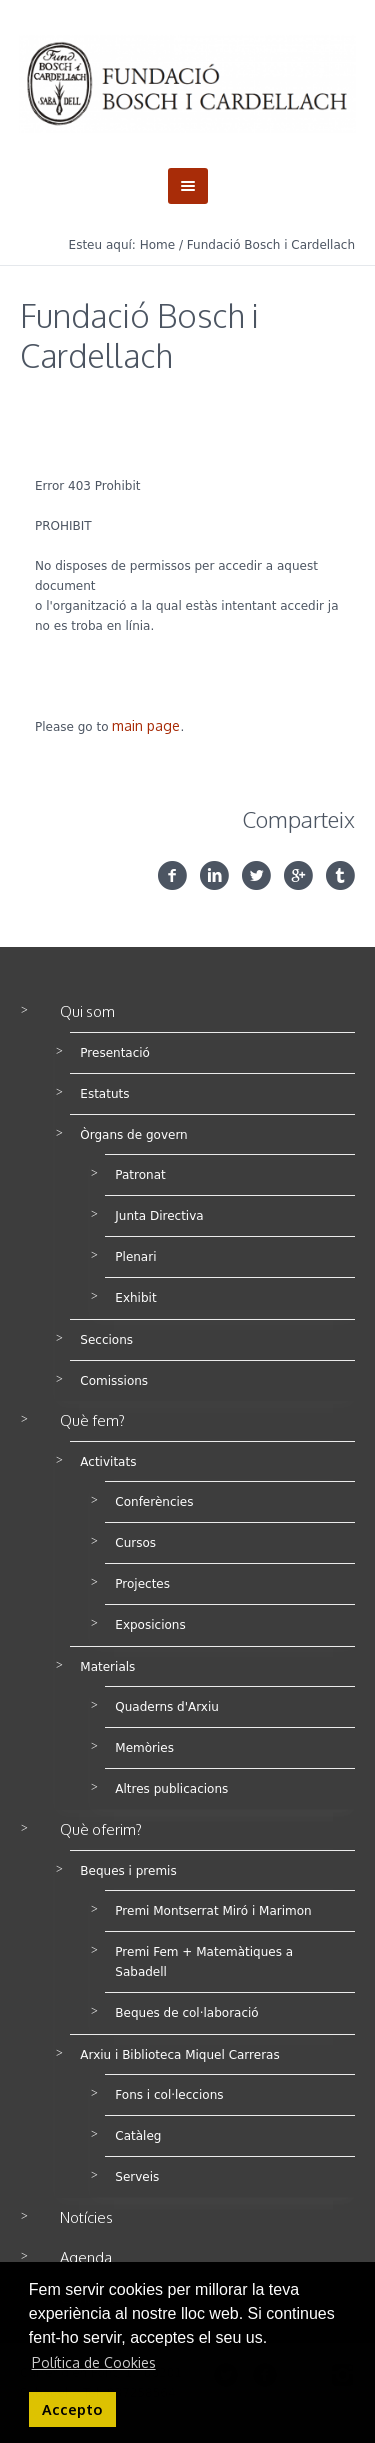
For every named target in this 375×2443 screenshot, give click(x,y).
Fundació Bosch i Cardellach (271, 245)
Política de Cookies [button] (94, 2362)
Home (157, 245)
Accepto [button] (72, 2409)
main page (146, 725)
